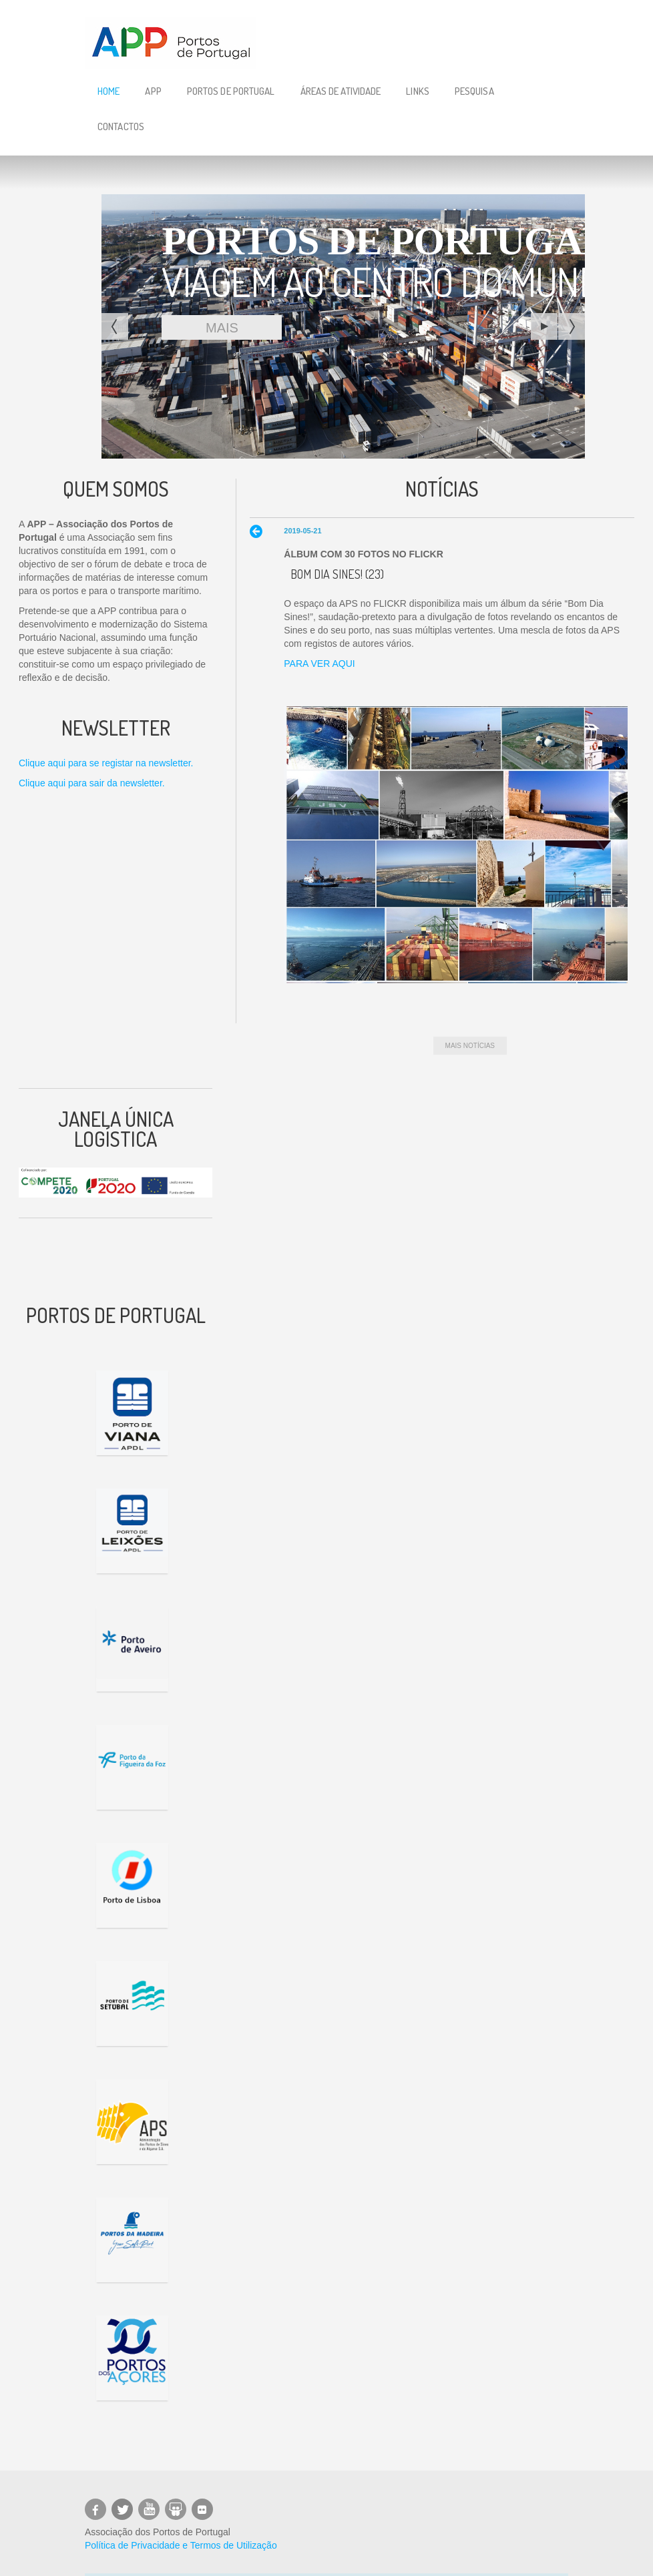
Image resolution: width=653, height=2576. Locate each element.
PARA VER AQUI (319, 663)
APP (153, 91)
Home (108, 91)
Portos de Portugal (231, 91)
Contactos (120, 126)
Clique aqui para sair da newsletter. (92, 783)
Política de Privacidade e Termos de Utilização (181, 2545)
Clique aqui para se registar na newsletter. (106, 763)
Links (417, 91)
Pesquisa (474, 91)
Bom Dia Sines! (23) (337, 574)
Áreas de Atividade (340, 91)
